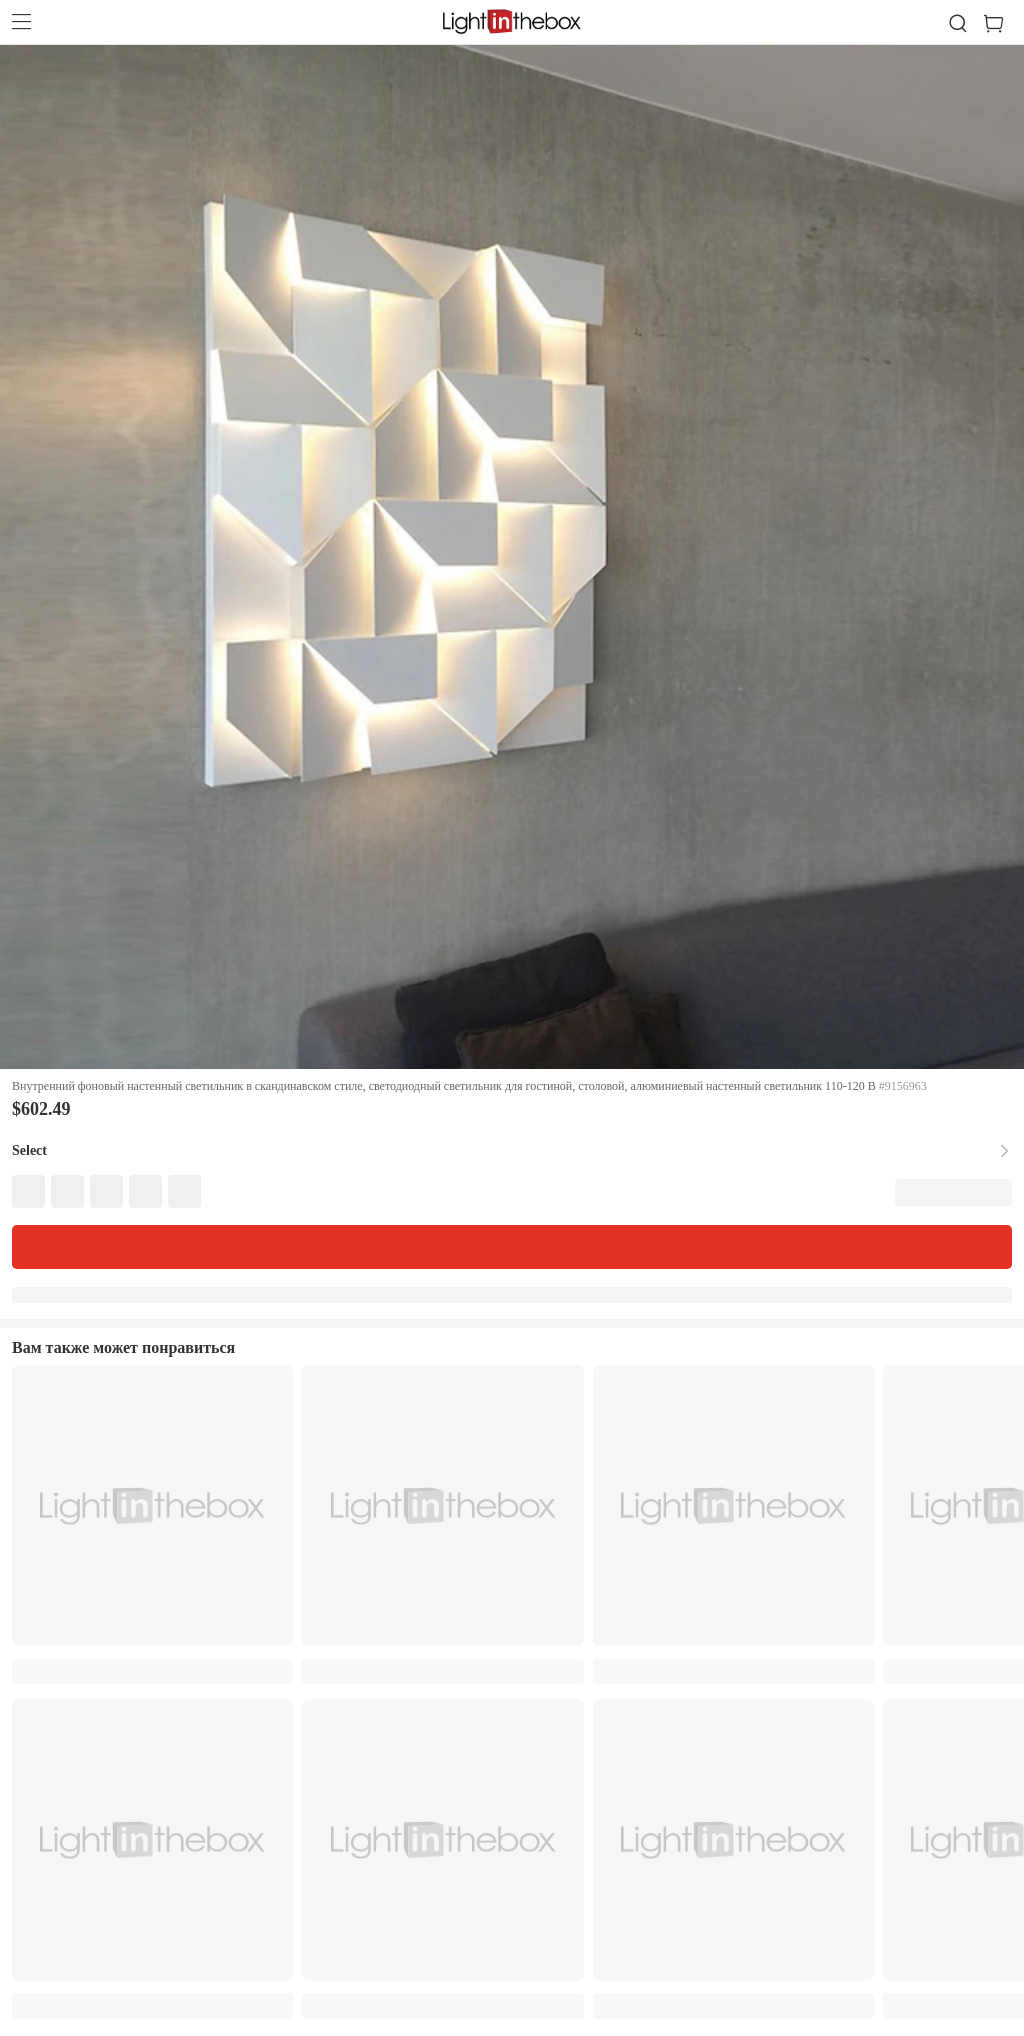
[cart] (1001, 24)
